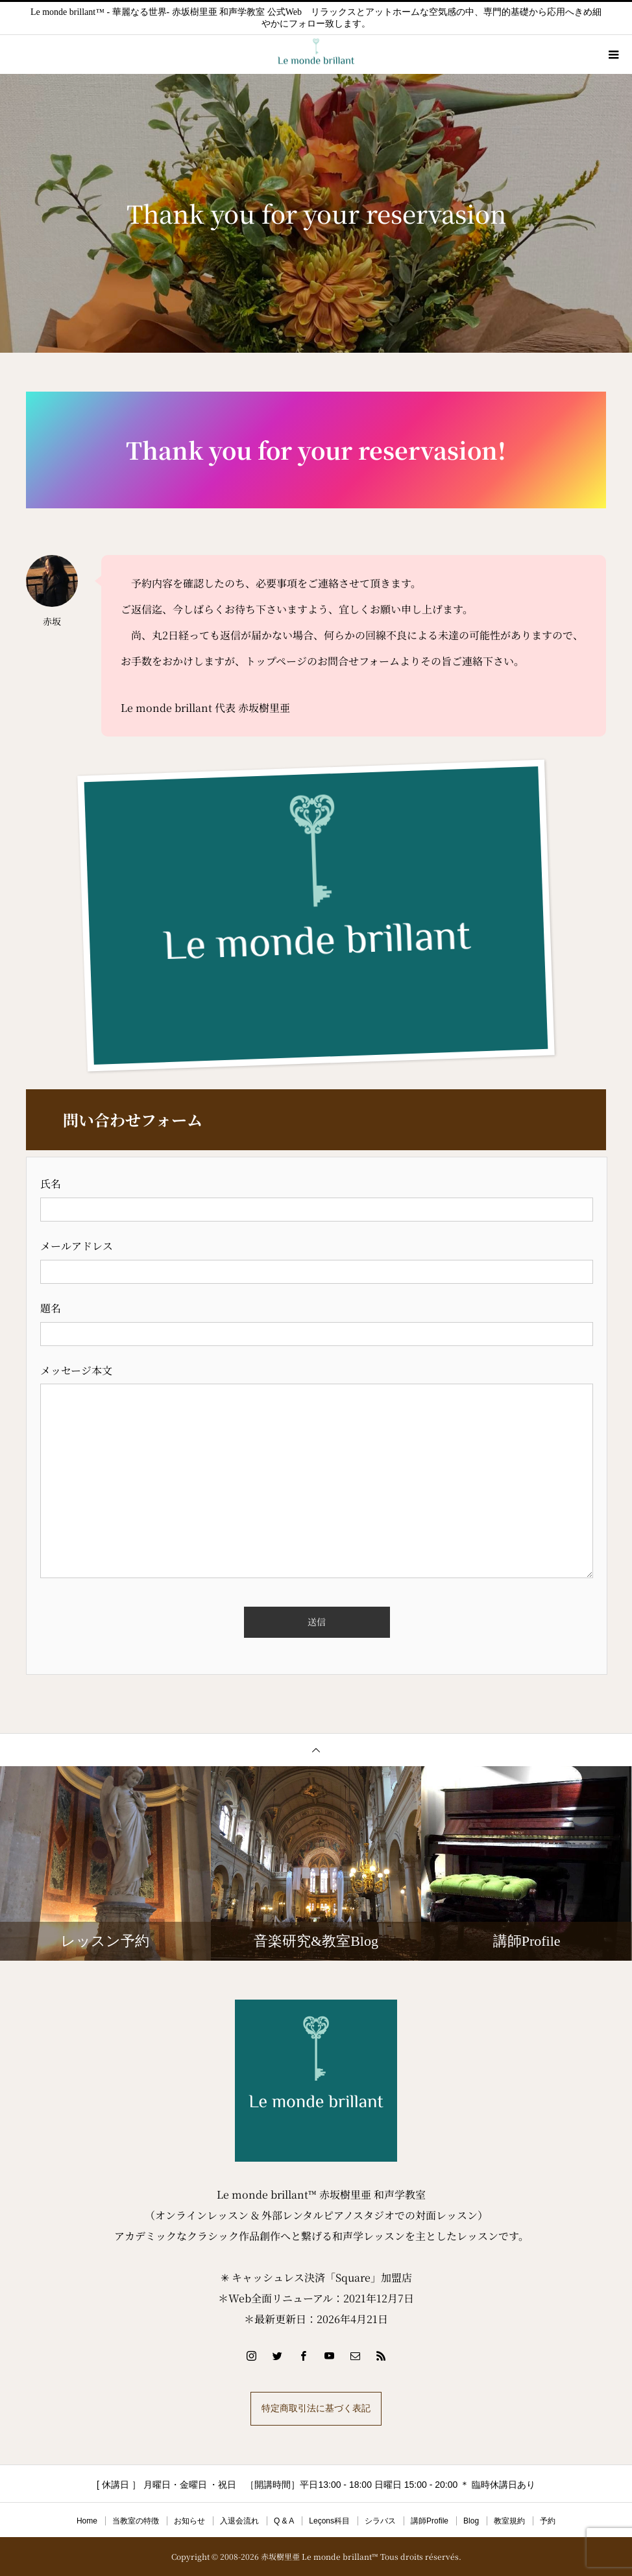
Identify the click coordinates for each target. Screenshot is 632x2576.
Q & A (284, 2520)
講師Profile (429, 2520)
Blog (471, 2520)
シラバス (380, 2520)
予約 (547, 2520)
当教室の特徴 (135, 2520)
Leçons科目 (329, 2520)
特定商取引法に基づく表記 (316, 2408)
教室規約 (509, 2520)
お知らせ (189, 2520)
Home (87, 2520)
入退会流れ (239, 2520)
